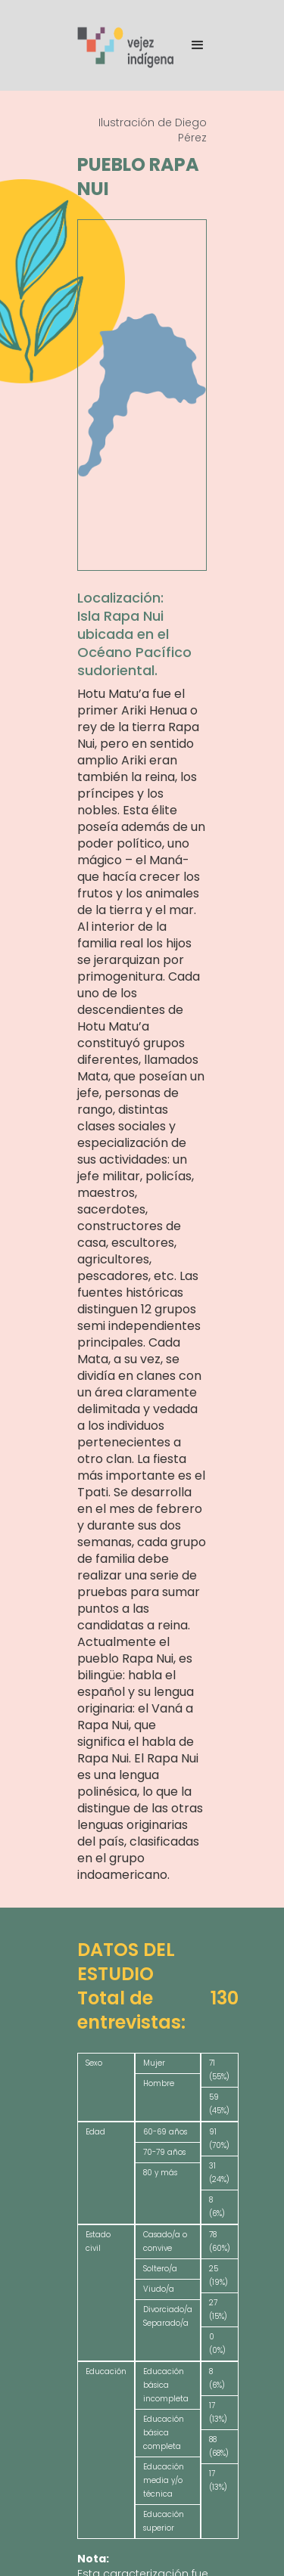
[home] (126, 46)
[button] (191, 45)
